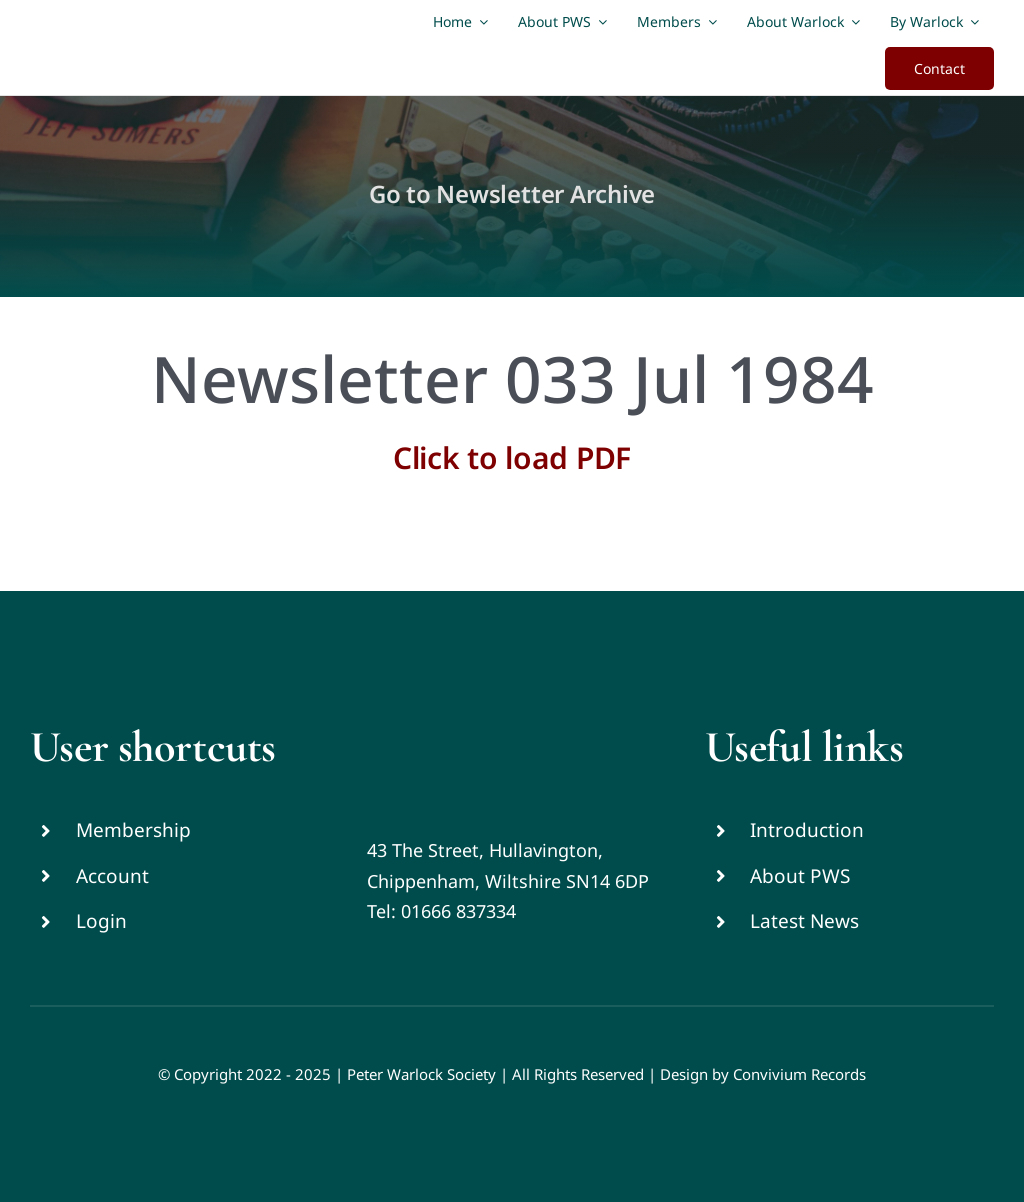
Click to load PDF (512, 457)
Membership (133, 830)
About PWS (800, 876)
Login (101, 921)
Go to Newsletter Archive (512, 193)
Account (112, 876)
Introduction (807, 830)
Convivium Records (799, 1074)
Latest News (804, 921)
